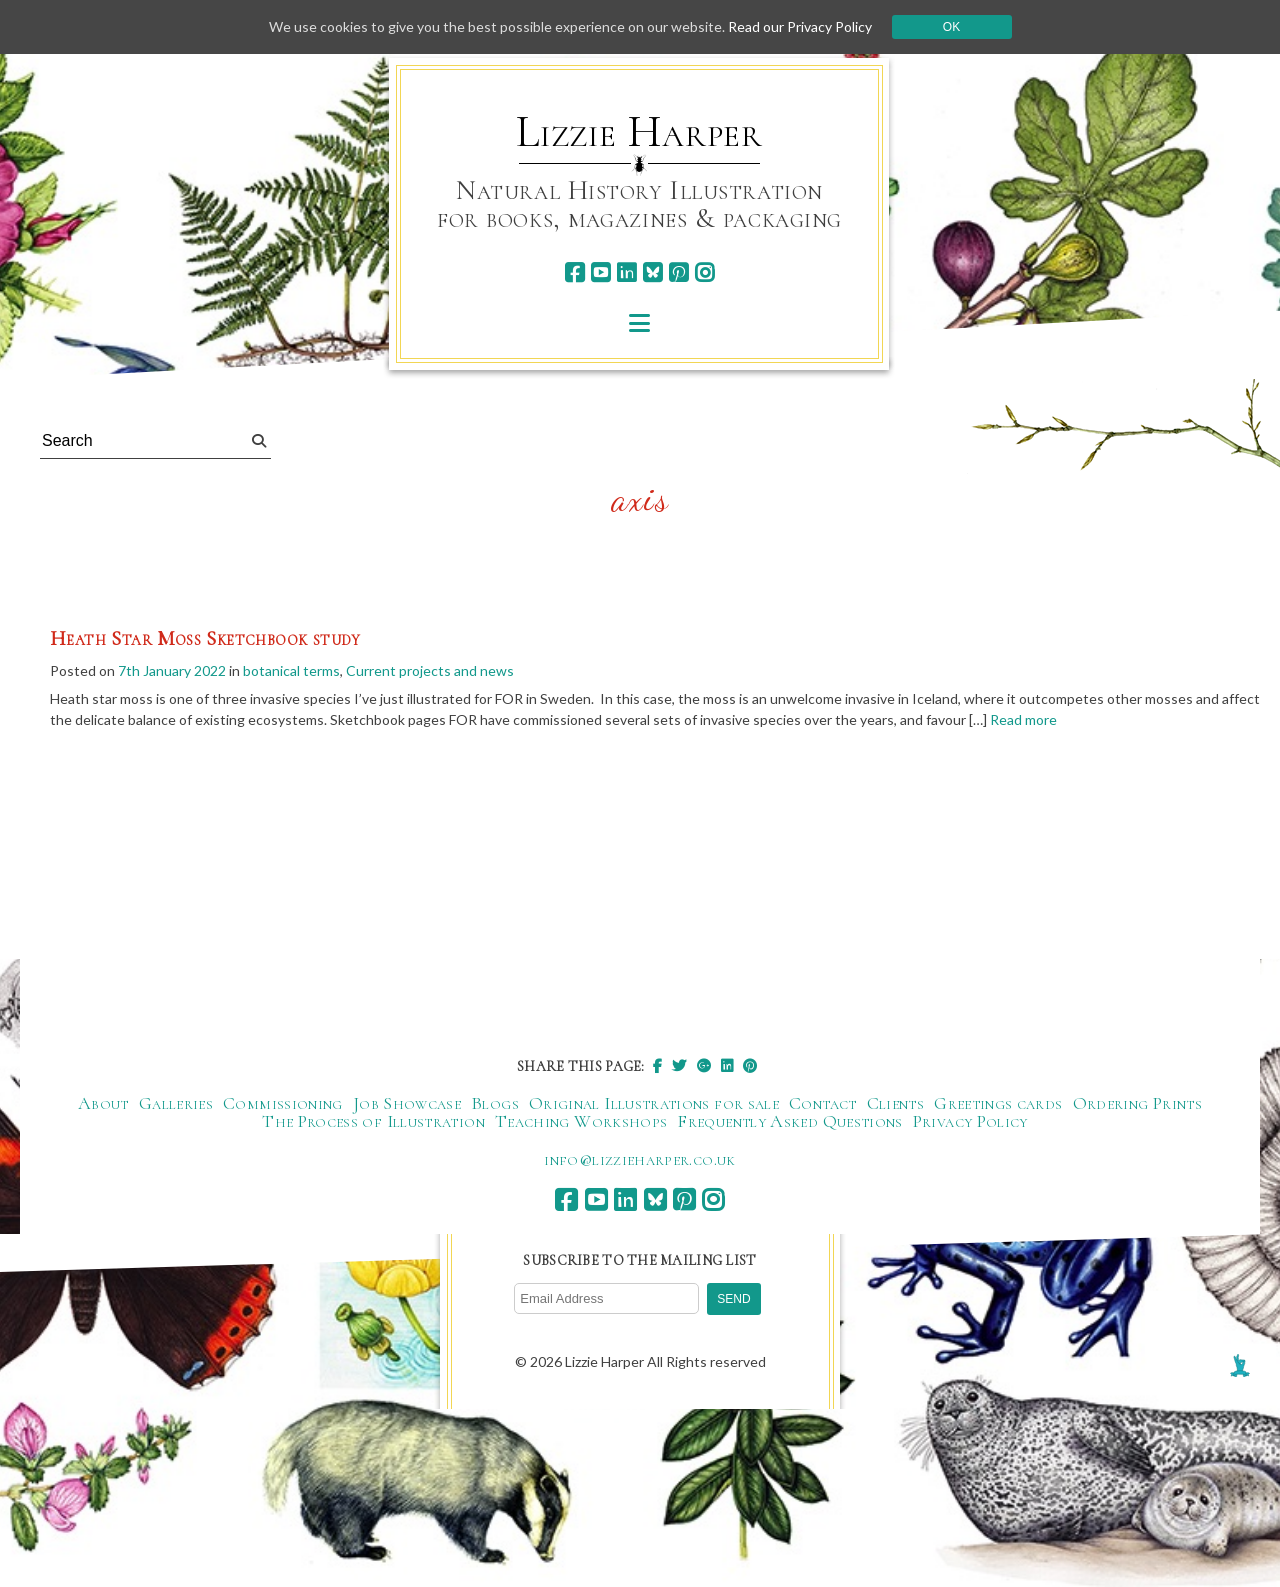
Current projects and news (430, 670)
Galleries (176, 1103)
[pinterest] (678, 272)
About (103, 1103)
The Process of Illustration (373, 1121)
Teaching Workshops (581, 1121)
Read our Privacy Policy (800, 26)
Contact (823, 1103)
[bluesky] (652, 272)
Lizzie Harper (639, 132)
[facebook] (574, 272)
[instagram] (704, 272)
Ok (951, 27)
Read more (1023, 719)
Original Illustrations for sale (654, 1103)
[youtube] (600, 272)
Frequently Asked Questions (789, 1121)
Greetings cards (998, 1103)
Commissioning (283, 1103)
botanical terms (291, 670)
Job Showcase (407, 1103)
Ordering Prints (1137, 1103)
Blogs (495, 1103)
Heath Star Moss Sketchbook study (205, 639)
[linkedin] (626, 272)
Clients (896, 1103)
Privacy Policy (970, 1121)
